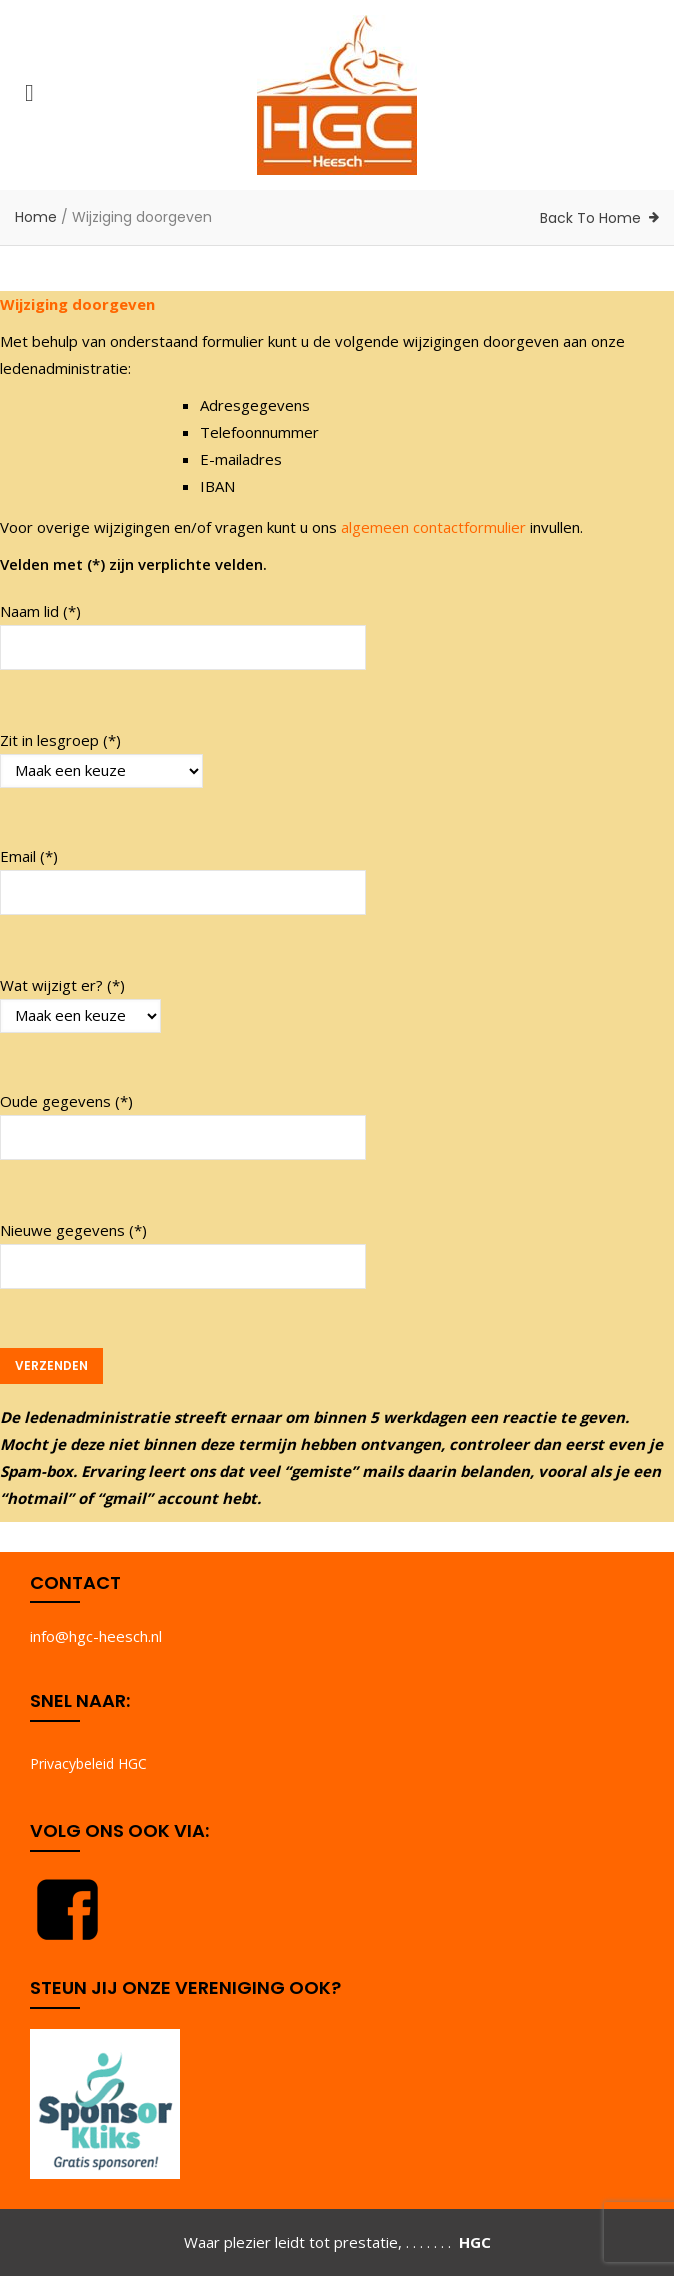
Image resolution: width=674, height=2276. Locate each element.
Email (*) (183, 881)
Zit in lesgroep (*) (101, 759)
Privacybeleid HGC (88, 1763)
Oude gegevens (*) (183, 1126)
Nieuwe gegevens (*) (183, 1255)
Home (36, 217)
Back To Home (590, 218)
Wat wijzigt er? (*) (80, 1004)
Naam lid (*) (183, 636)
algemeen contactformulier (433, 527)
